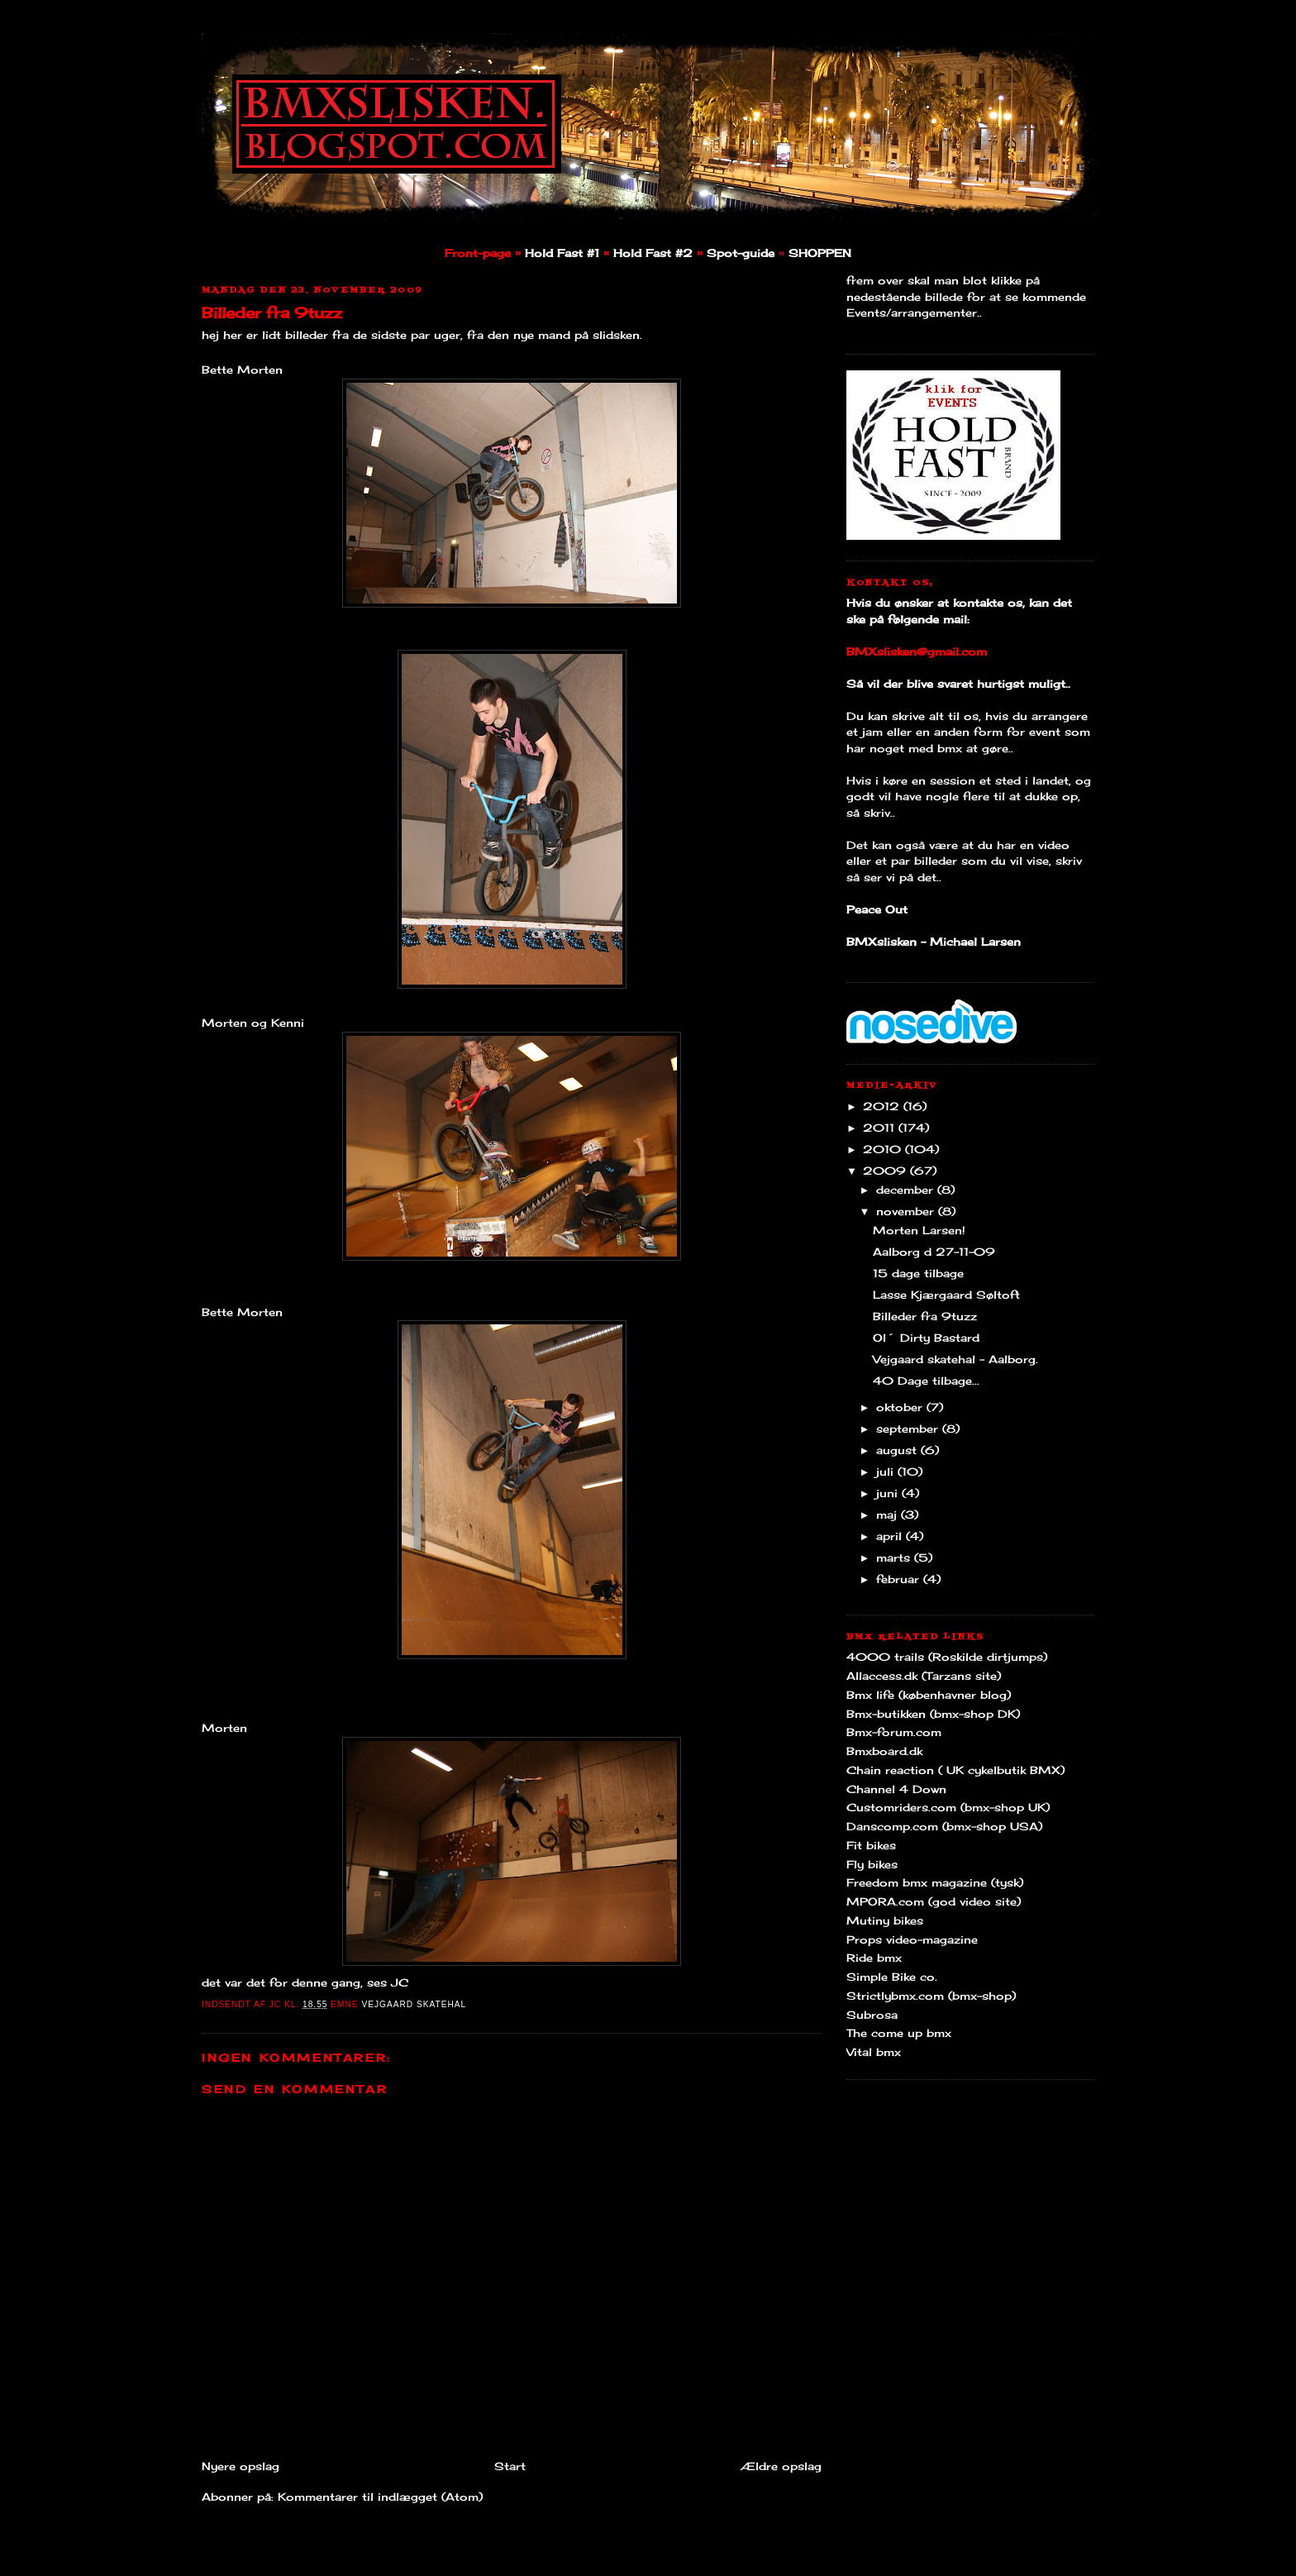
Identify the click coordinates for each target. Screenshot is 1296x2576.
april (891, 1536)
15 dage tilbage (918, 1273)
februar (899, 1579)
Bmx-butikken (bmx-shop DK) (933, 1713)
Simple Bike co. (891, 1976)
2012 (883, 1106)
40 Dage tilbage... (926, 1380)
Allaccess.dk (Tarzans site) (923, 1675)
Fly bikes (872, 1864)
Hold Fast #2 (653, 253)
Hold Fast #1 (562, 253)
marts (895, 1557)
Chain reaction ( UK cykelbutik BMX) (955, 1770)
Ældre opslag (781, 2466)
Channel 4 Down (896, 1789)
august (898, 1450)
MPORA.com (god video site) (933, 1901)
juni (889, 1493)
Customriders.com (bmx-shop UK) (948, 1807)
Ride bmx (874, 1957)
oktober (901, 1407)
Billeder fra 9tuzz (272, 312)
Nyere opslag (240, 2466)
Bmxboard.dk (884, 1751)
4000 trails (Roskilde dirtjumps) (946, 1656)
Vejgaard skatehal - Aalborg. (955, 1359)
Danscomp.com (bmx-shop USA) (944, 1826)
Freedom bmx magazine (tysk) (934, 1882)
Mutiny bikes (884, 1920)
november (907, 1211)
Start (510, 2466)
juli (887, 1471)
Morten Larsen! (919, 1230)
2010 (884, 1149)
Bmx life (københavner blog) (928, 1694)
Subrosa (872, 2014)
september (909, 1428)
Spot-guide (740, 253)
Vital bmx (873, 2051)
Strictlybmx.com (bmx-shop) (931, 1995)
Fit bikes (871, 1845)
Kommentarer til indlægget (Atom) (380, 2496)
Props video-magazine (912, 1939)
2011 (880, 1127)
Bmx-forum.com (893, 1732)
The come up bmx (898, 2032)
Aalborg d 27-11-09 (934, 1251)
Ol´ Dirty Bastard (926, 1337)
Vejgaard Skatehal (413, 2004)
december (906, 1189)
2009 (886, 1170)
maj (888, 1514)
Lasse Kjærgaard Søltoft (946, 1294)
